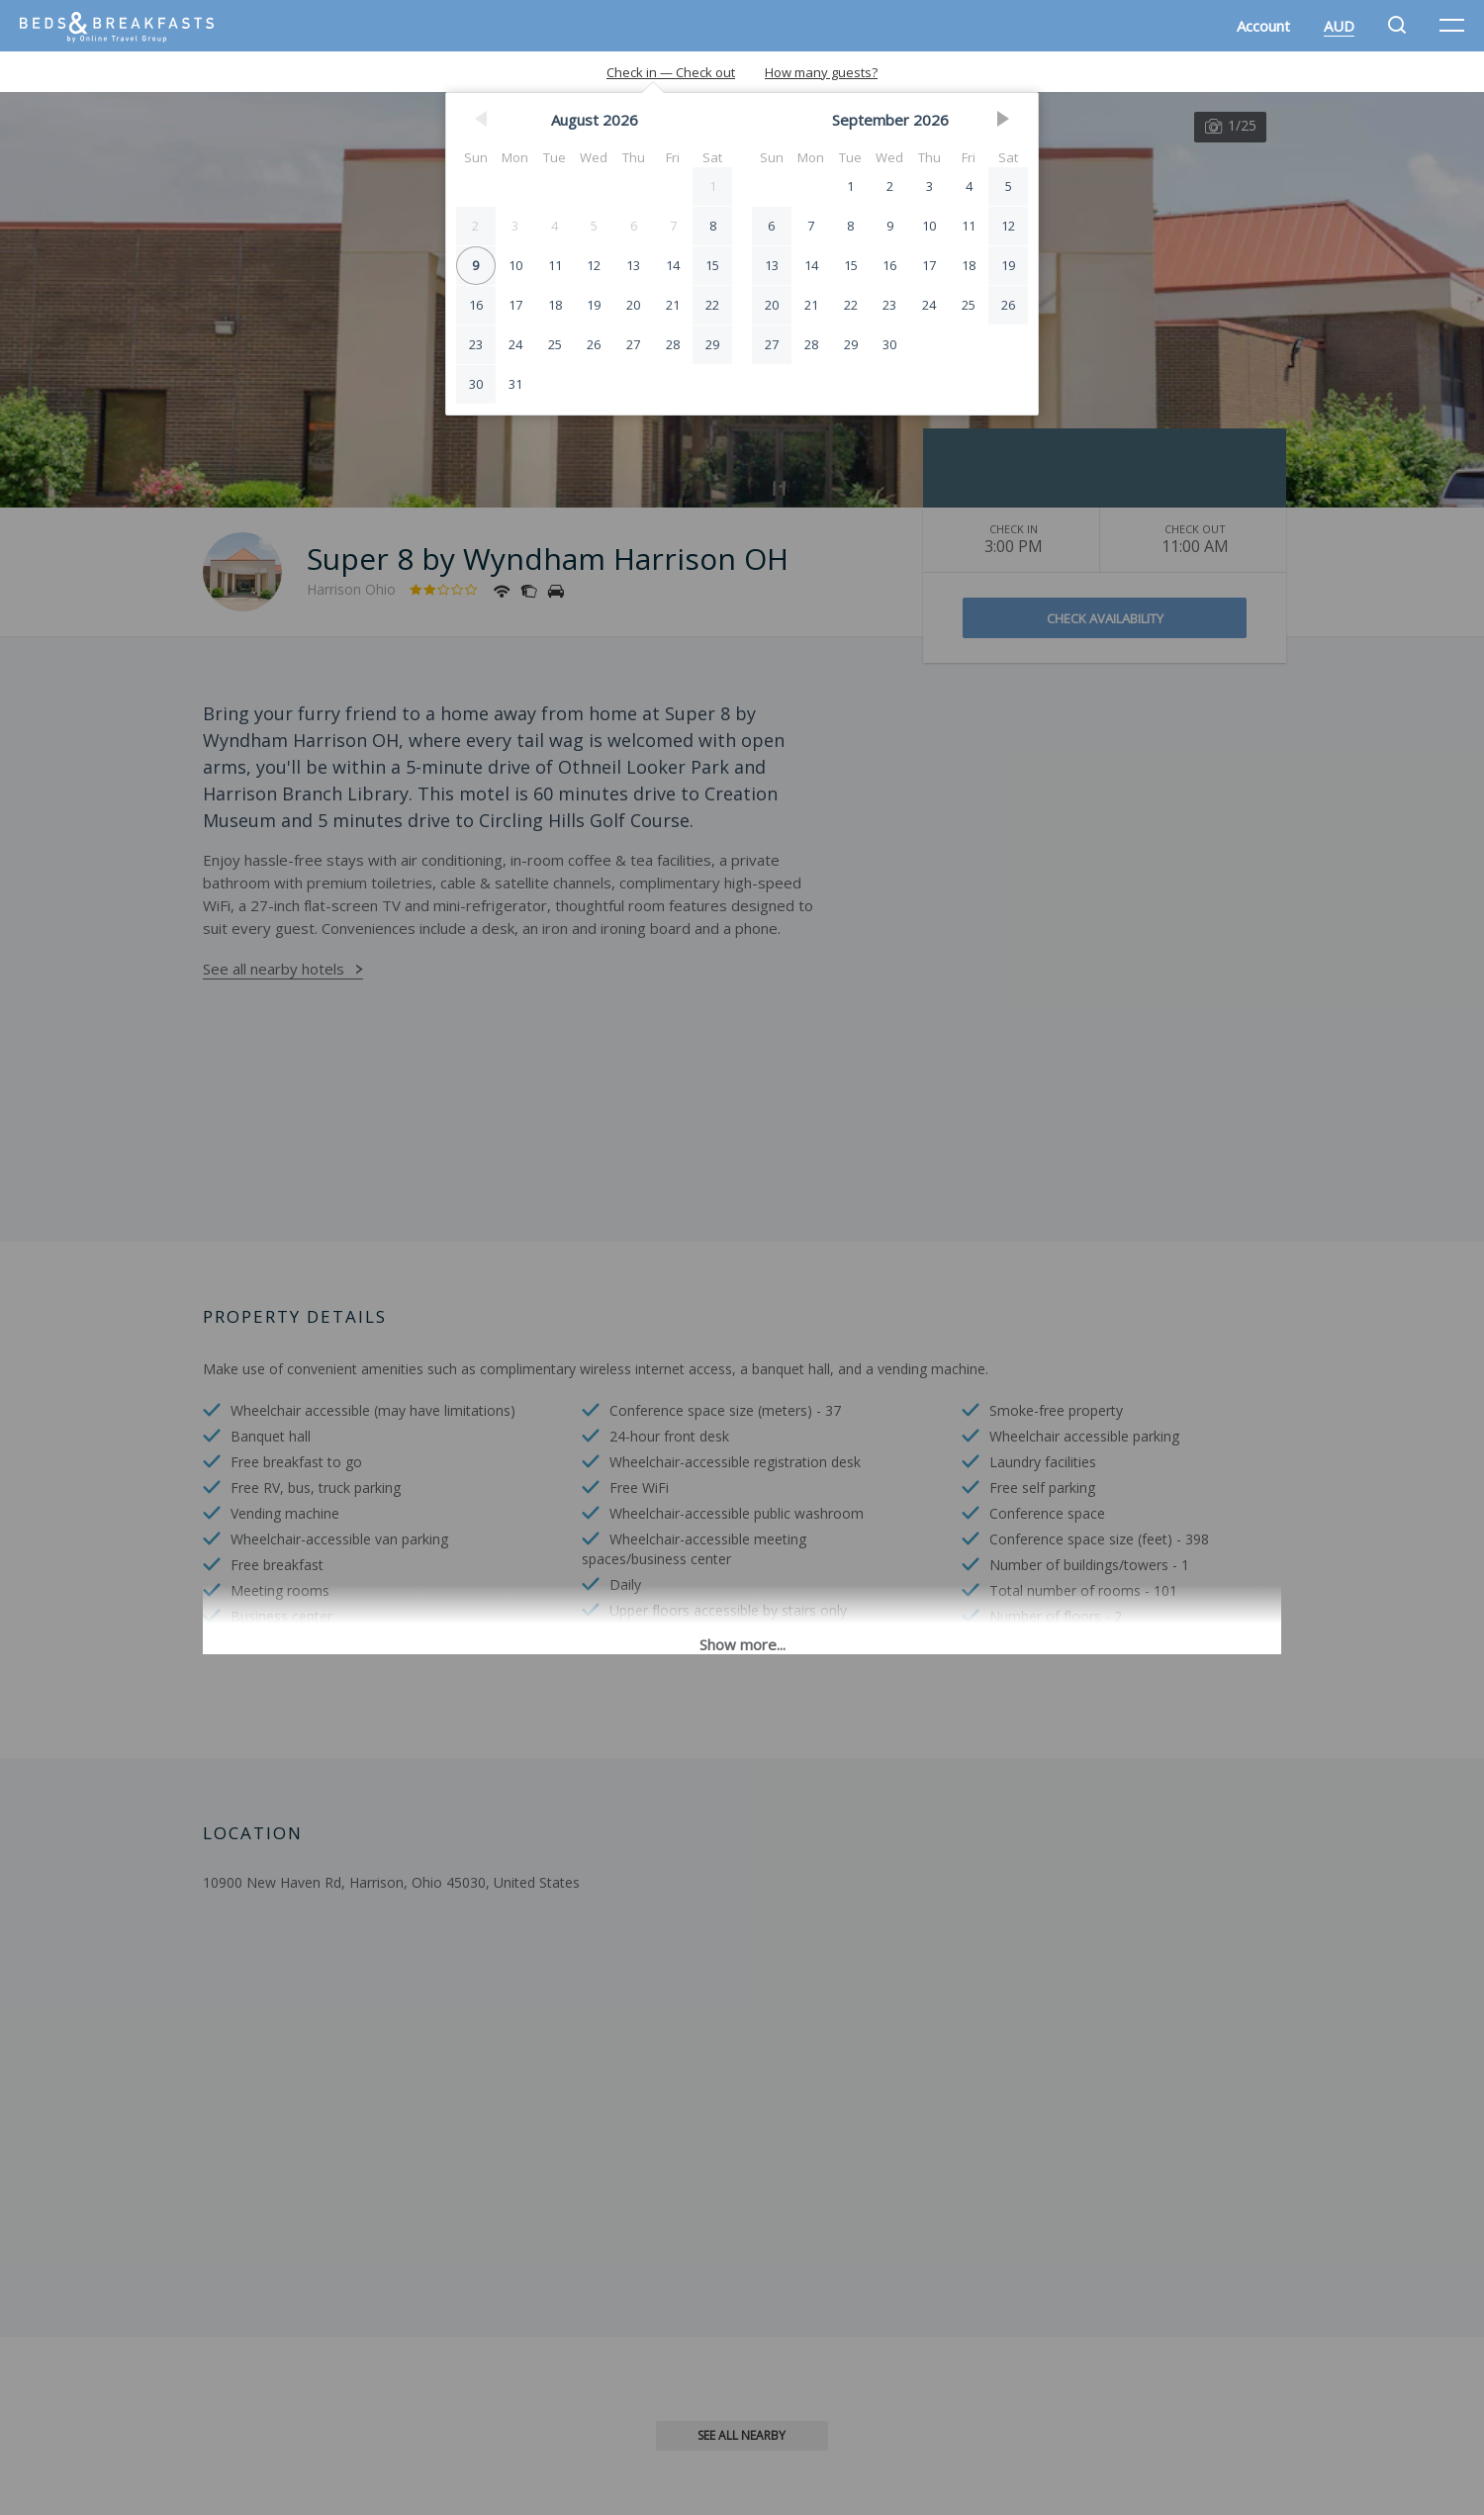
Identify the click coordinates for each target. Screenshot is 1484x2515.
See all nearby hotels (273, 968)
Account (1263, 26)
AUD (1339, 26)
